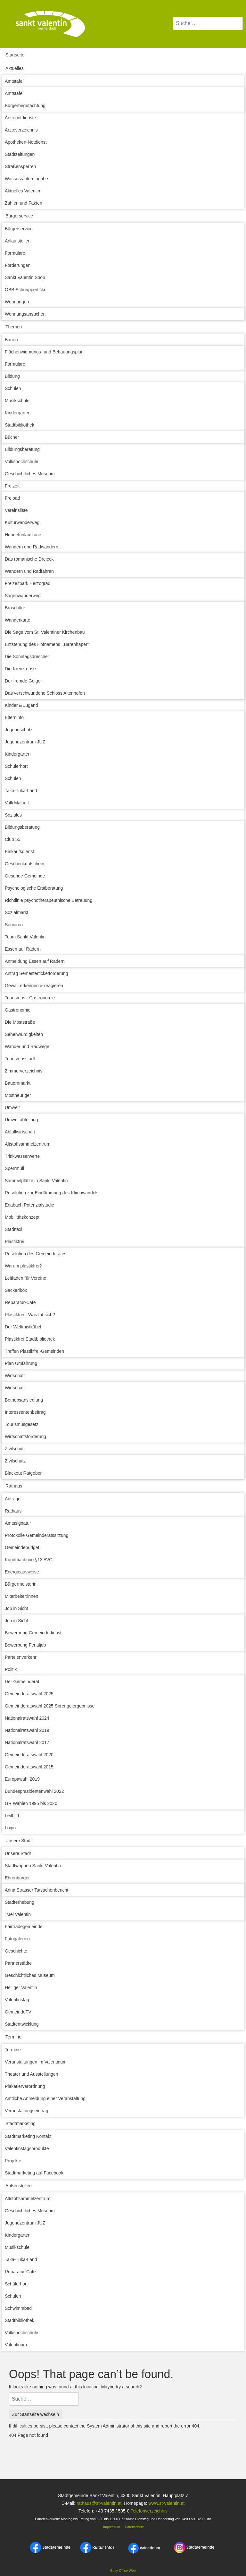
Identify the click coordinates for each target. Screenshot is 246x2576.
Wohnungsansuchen (25, 314)
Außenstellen (18, 2185)
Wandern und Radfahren (29, 571)
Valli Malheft (17, 802)
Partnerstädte (18, 1963)
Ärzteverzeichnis (21, 129)
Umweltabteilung (21, 1119)
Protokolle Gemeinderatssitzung (36, 1535)
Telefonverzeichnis (149, 2510)
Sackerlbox (16, 1290)
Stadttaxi (13, 1229)
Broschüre (15, 607)
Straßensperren (20, 166)
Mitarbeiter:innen (21, 1596)
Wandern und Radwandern (31, 546)
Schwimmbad (18, 2308)
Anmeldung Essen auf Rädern (35, 961)
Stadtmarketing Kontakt (28, 2136)
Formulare (15, 253)
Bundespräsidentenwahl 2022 (34, 1791)
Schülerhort (16, 766)
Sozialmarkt (16, 912)
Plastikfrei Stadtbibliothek (30, 1339)
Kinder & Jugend (21, 705)
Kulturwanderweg (22, 522)
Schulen (13, 388)
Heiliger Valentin (21, 1987)
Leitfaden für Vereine (25, 1278)
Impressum (111, 2527)
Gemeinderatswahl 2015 (29, 1766)
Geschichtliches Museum (30, 473)
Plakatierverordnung (25, 2086)
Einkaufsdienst (19, 851)
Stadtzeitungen (20, 154)
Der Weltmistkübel (23, 1326)
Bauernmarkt (17, 1083)
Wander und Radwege (27, 1046)
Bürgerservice (19, 215)
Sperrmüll (14, 1168)
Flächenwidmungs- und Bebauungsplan (44, 351)
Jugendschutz (18, 729)
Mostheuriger (18, 1095)
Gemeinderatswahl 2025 (29, 1693)
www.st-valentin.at (166, 2503)
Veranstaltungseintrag (26, 2110)
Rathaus (13, 1485)
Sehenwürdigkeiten (24, 1034)
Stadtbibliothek (19, 425)
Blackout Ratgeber (23, 1473)
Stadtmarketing (20, 2123)
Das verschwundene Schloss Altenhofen (45, 693)
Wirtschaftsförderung (25, 1436)
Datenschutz (134, 2527)
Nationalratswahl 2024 (27, 1718)
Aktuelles (14, 68)
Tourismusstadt (20, 1058)
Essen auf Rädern (23, 949)
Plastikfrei (14, 1241)
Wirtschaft (15, 1375)
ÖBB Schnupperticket (26, 289)
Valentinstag (17, 1999)
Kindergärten (17, 412)
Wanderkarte (17, 620)
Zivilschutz (15, 1448)
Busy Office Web (123, 2570)
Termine (13, 2036)
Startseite (14, 54)
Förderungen (17, 265)
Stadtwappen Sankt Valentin (33, 1865)
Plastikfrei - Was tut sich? (30, 1314)
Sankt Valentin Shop (25, 277)
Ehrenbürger (17, 1877)
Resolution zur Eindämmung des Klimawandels (52, 1192)
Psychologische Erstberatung (34, 888)
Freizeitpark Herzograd (27, 583)
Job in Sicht (16, 1608)
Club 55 (12, 839)
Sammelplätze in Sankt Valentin (36, 1180)
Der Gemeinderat (22, 1681)
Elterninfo (14, 717)
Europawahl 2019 (22, 1779)
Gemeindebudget (22, 1547)
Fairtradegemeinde (24, 1926)
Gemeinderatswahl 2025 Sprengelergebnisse (49, 1705)
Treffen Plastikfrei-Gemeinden (34, 1351)
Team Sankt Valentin (25, 936)
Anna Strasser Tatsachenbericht (36, 1890)
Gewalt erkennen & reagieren (34, 985)
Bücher (12, 437)
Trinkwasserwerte (22, 1156)
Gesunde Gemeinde (25, 875)
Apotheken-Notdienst (26, 142)
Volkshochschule (21, 461)
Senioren (14, 924)
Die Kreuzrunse (20, 668)
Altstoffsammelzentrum (27, 1144)
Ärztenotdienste (20, 117)
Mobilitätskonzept (22, 1217)
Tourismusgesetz (21, 1424)
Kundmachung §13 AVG (29, 1559)
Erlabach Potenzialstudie (29, 1205)
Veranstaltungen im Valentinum (36, 2061)
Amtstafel (14, 81)
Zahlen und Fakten (23, 203)
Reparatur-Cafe (20, 1302)
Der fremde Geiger (23, 680)
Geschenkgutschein (24, 863)
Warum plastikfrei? (23, 1265)
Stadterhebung (19, 1902)
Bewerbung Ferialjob (25, 1645)
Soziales (13, 815)
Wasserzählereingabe (26, 178)
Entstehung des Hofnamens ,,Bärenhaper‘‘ (47, 644)
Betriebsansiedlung (24, 1399)
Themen (13, 326)
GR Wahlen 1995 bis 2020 (31, 1803)
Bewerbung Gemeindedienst (33, 1632)
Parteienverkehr (21, 1657)
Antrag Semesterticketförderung (36, 973)
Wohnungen (17, 301)
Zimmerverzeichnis (23, 1070)
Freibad (12, 498)
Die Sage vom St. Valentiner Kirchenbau (45, 632)
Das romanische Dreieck (29, 559)
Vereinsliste (16, 510)
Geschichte (16, 1950)
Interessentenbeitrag (25, 1412)
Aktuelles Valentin (22, 190)
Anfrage (12, 1498)
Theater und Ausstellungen (31, 2074)
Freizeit (12, 485)
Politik (11, 1669)
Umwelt (12, 1107)
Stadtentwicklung (22, 2024)
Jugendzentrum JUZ (25, 741)
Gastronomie (17, 1010)
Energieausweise (22, 1571)
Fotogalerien (17, 1938)
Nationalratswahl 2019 (27, 1730)
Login (10, 1827)
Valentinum (16, 2344)
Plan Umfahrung (21, 1363)
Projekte (13, 2160)
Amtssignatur (18, 1523)
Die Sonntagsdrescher (27, 656)
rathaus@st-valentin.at (98, 2503)
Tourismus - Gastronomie (30, 997)
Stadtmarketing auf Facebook (34, 2172)
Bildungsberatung (22, 449)
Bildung (12, 376)
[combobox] (208, 23)
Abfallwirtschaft (20, 1131)
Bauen (11, 339)
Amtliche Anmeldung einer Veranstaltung (45, 2098)
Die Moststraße (20, 1022)
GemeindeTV (18, 2011)
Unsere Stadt (18, 1840)
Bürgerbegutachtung (25, 105)
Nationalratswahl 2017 (27, 1742)
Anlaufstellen (17, 240)
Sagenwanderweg (23, 595)
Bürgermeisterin (21, 1584)
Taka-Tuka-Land (21, 790)
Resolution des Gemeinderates (35, 1253)
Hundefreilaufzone (23, 534)
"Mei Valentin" (18, 1914)
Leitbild (12, 1815)
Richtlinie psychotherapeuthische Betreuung (48, 900)
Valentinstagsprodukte (27, 2148)
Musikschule (17, 400)
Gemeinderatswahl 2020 (29, 1754)
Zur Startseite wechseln (35, 2414)
